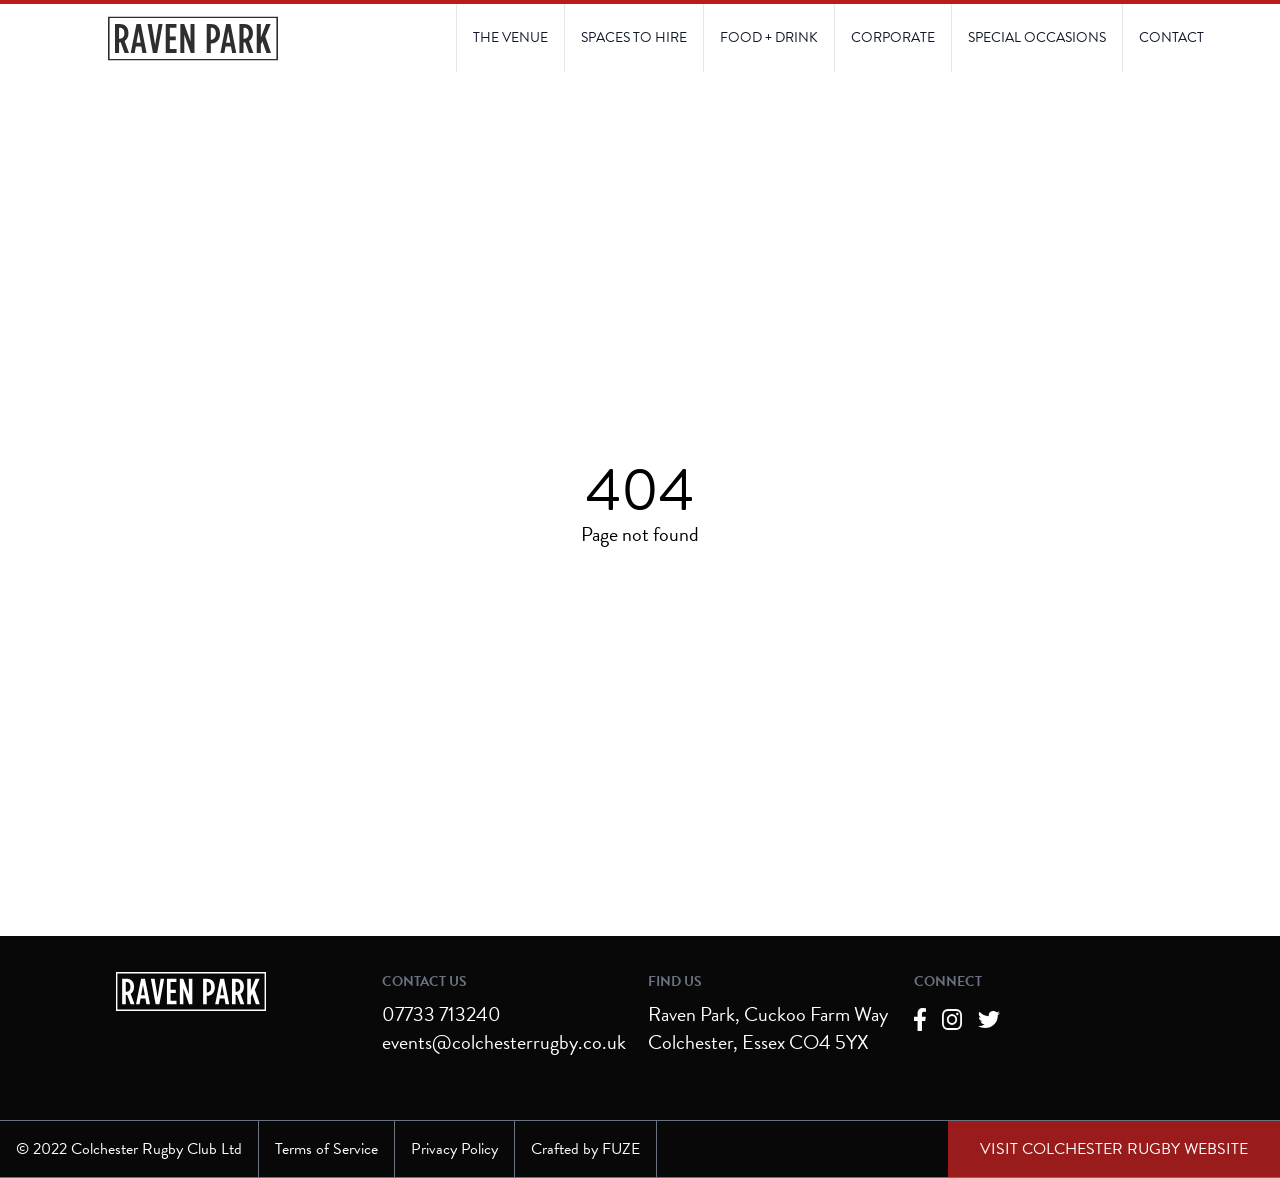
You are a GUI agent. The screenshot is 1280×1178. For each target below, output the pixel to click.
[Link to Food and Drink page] (768, 38)
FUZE (621, 1149)
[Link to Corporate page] (892, 38)
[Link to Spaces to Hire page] (633, 38)
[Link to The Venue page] (510, 38)
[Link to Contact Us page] (1036, 38)
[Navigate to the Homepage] (193, 38)
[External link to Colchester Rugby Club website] (1114, 1149)
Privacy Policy (454, 1149)
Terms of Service (326, 1149)
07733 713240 (441, 1014)
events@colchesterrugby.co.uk (504, 1042)
